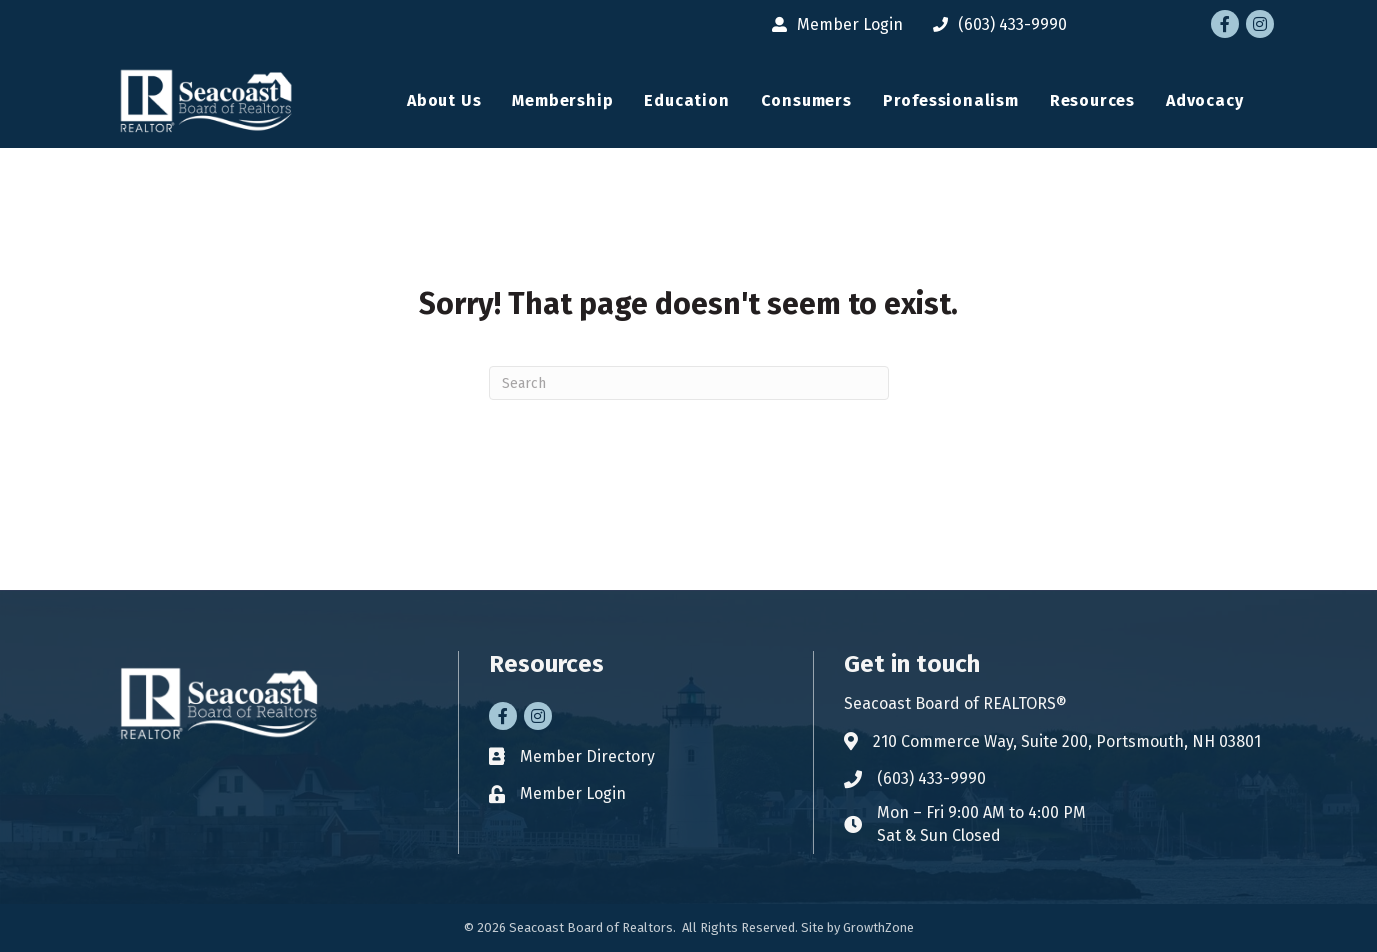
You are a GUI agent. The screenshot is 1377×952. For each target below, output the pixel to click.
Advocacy (1204, 100)
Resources (1092, 100)
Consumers (806, 100)
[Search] (689, 383)
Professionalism (951, 100)
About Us (444, 100)
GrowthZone (878, 927)
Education (686, 100)
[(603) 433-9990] (995, 24)
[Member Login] (832, 24)
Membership (562, 100)
